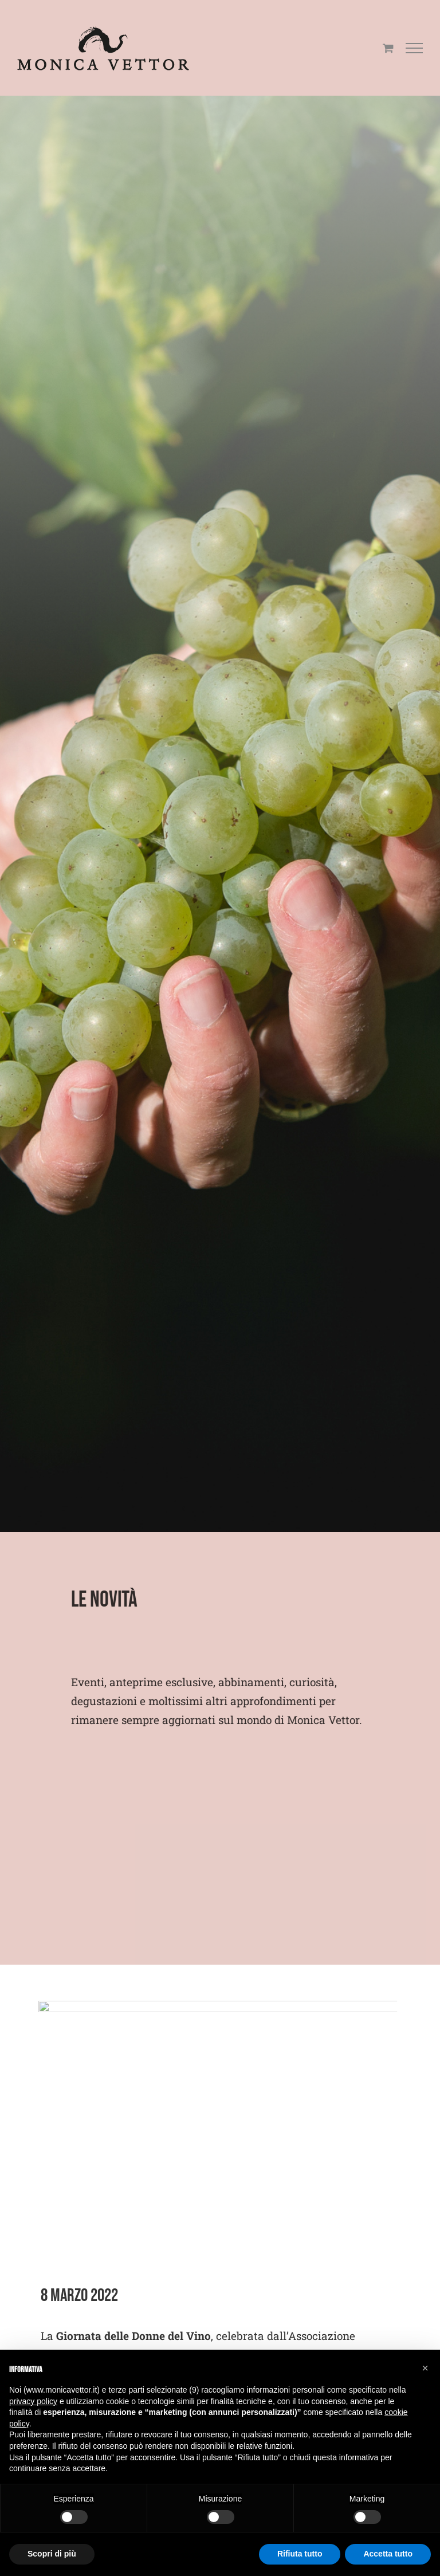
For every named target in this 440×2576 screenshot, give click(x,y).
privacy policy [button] (33, 2401)
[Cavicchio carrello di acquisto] (388, 48)
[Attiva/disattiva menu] (414, 48)
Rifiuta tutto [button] (300, 2553)
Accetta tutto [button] (387, 2553)
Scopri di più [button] (52, 2553)
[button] (425, 2368)
